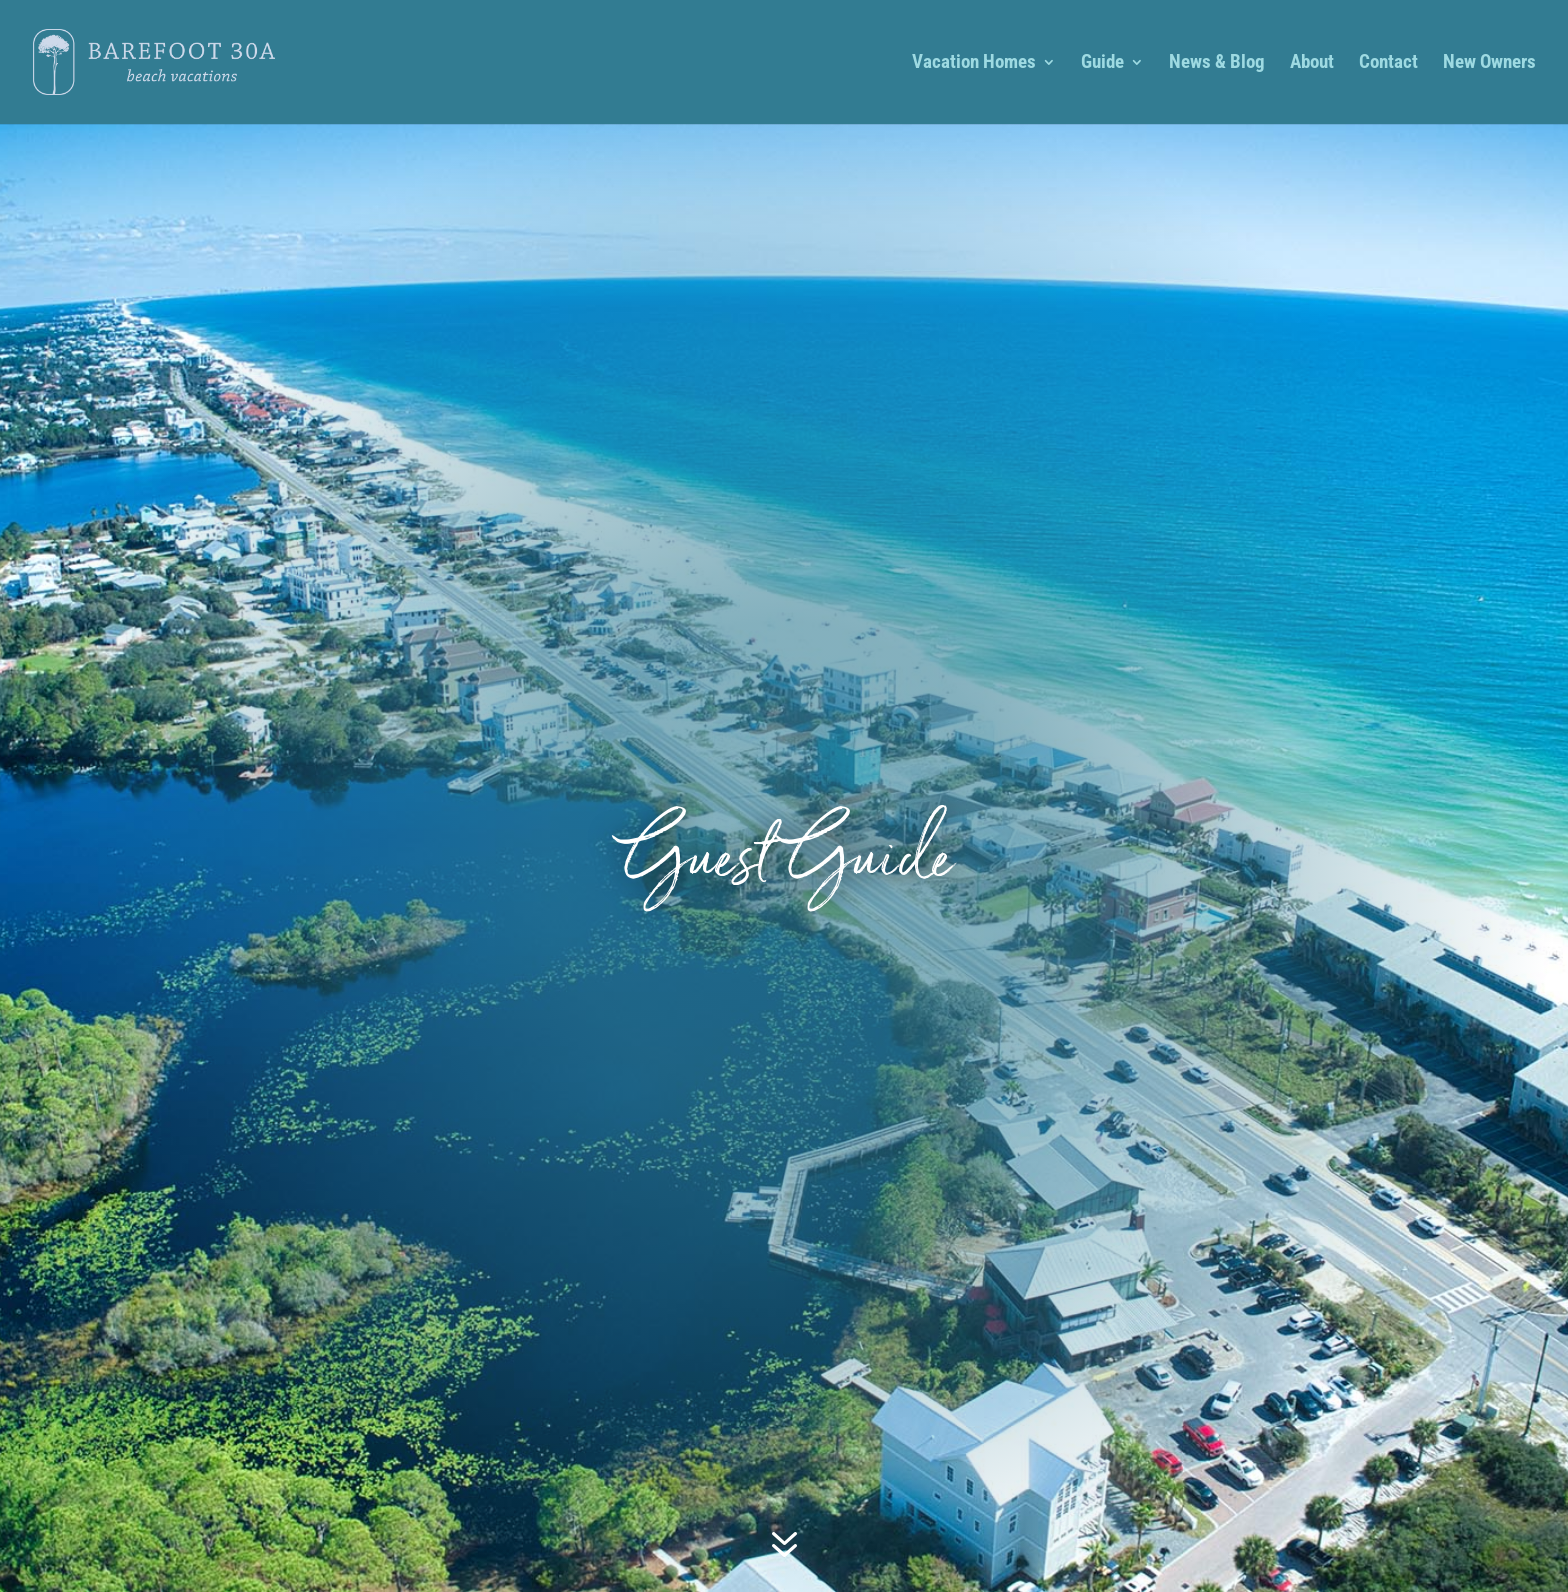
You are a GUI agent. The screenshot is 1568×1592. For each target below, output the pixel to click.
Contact (1388, 64)
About (1312, 64)
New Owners (1489, 64)
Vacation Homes (974, 64)
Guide (1102, 64)
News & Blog (1217, 64)
